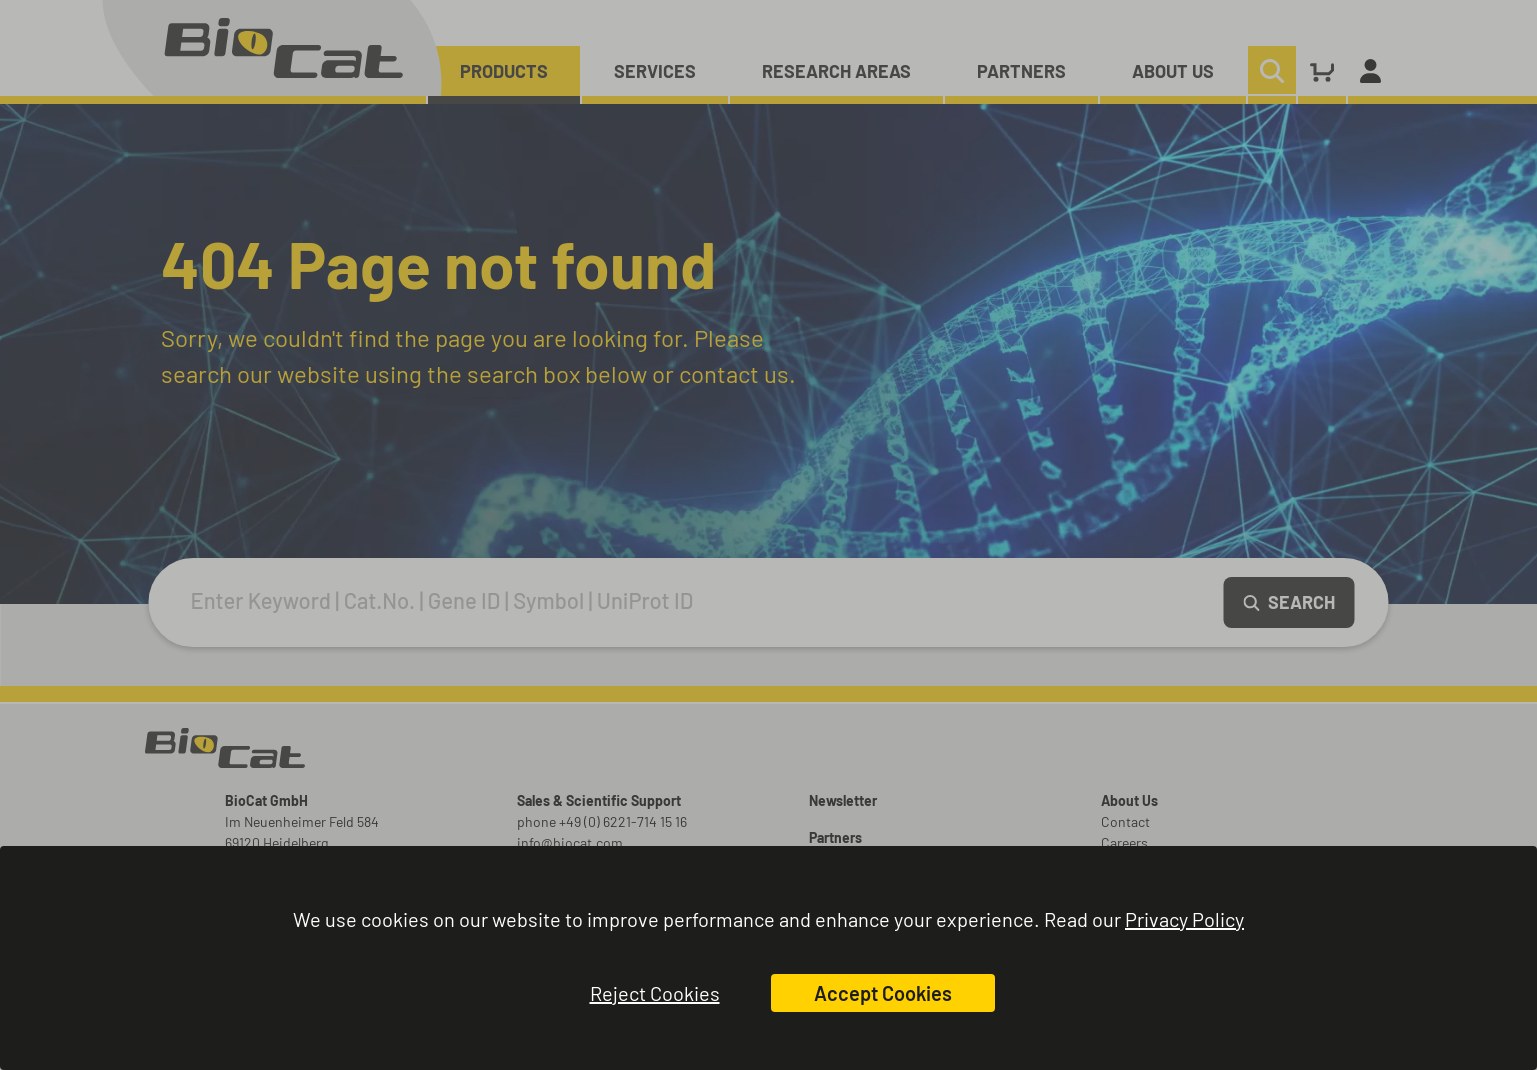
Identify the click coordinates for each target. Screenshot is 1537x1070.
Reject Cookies (655, 993)
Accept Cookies (883, 993)
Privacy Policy (1184, 919)
